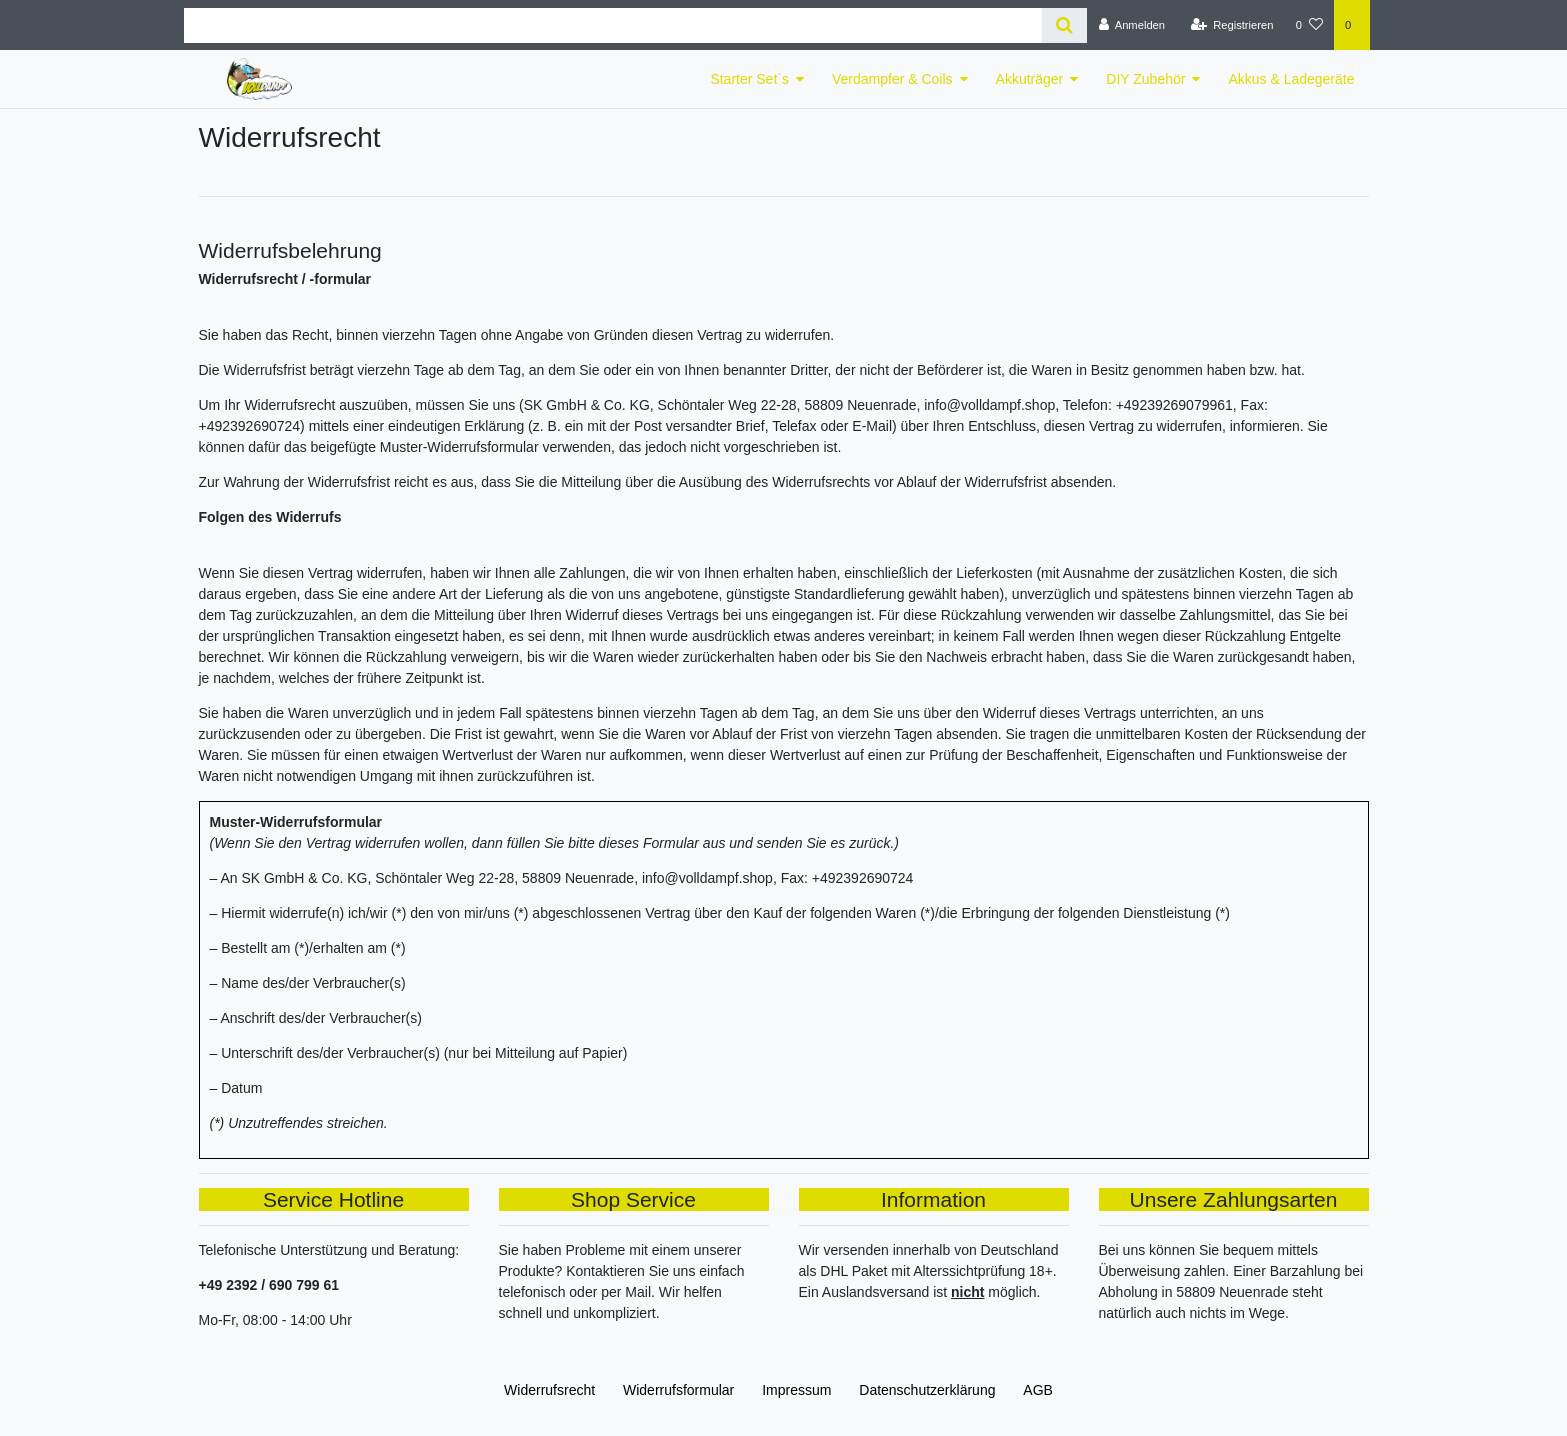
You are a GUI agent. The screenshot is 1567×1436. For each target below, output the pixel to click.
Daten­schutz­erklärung (927, 1390)
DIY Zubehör (1145, 79)
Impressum (796, 1390)
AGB (1038, 1390)
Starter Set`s (749, 79)
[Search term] (613, 25)
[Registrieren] (1231, 25)
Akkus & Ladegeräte (1291, 79)
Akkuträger (1030, 79)
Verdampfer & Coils (892, 79)
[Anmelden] (1131, 25)
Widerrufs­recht (549, 1390)
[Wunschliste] (1309, 25)
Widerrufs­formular (678, 1390)
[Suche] (1064, 25)
